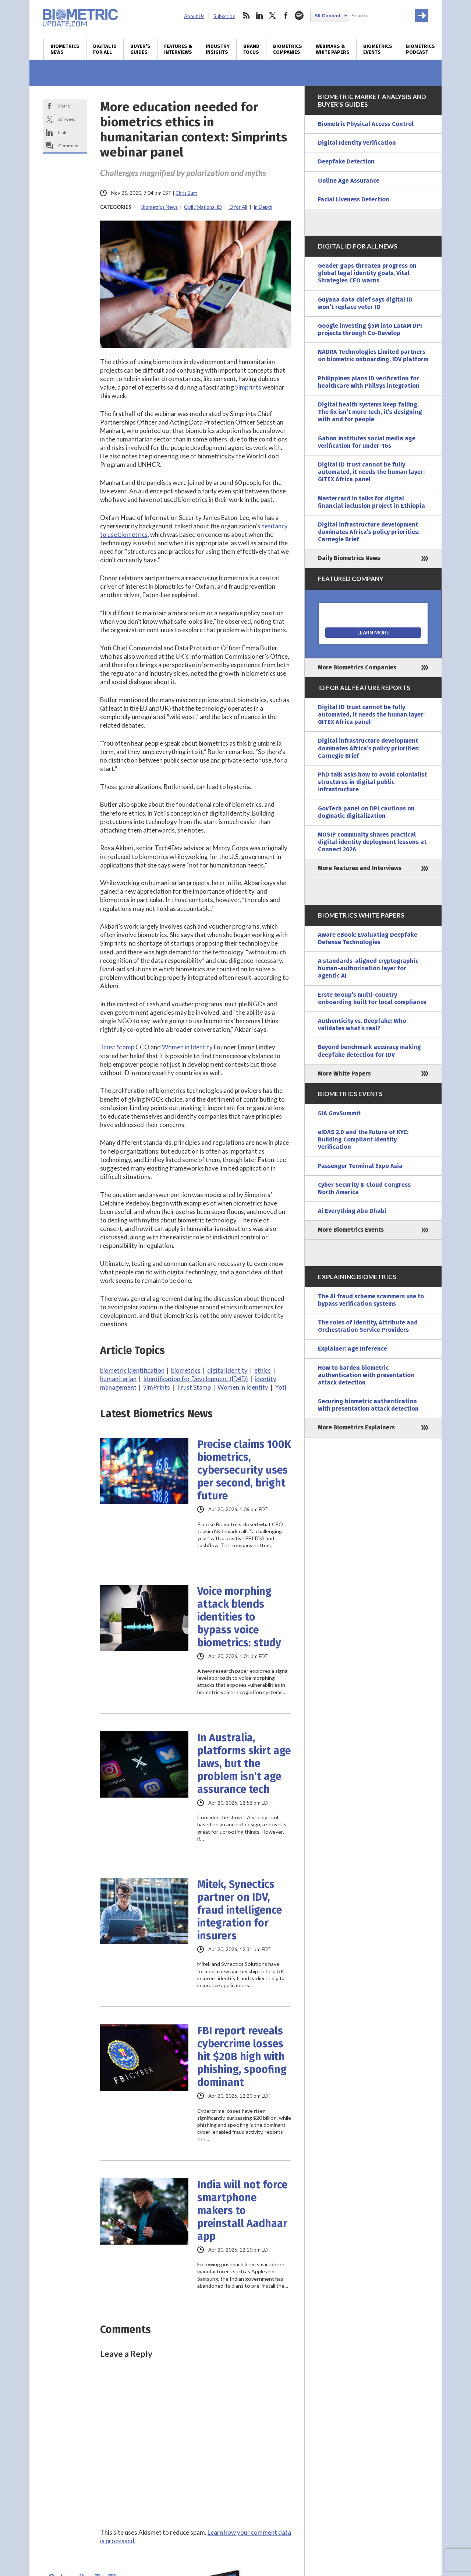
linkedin (259, 15)
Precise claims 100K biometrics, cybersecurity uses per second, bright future (244, 1470)
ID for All (237, 207)
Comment (68, 145)
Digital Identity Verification (357, 142)
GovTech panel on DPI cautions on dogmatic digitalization (366, 812)
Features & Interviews (178, 49)
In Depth (263, 207)
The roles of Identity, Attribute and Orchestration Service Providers (368, 1326)
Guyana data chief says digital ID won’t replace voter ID (365, 303)
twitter (272, 15)
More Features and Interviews (359, 868)
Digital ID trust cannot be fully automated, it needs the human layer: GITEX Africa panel (371, 472)
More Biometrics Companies (357, 667)
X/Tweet (66, 119)
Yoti (280, 1387)
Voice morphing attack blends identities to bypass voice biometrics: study (239, 1617)
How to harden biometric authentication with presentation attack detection (366, 1375)
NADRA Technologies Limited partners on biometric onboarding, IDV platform (373, 355)
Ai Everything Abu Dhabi (352, 1210)
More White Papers (344, 1073)
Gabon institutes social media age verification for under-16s (366, 442)
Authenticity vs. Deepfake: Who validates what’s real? (362, 1024)
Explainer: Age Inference (352, 1348)
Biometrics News (64, 49)
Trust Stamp (117, 1047)
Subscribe (224, 16)
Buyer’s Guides (140, 49)
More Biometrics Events (351, 1229)
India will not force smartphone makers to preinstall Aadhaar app (242, 2210)
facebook (286, 15)
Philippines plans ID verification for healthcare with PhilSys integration (368, 382)
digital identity (227, 1370)
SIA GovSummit (339, 1113)
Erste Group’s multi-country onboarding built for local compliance (372, 998)
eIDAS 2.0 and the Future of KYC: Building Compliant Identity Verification (363, 1139)
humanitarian (118, 1379)
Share (64, 106)
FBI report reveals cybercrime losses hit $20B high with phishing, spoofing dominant (242, 2056)
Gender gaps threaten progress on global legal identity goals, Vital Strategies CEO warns (367, 273)
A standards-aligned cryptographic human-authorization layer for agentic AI (368, 968)
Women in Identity (187, 1047)
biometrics (186, 1370)
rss (246, 15)
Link (62, 132)
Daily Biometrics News (349, 558)
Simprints (248, 387)
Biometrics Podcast (420, 49)
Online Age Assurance (348, 180)
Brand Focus (251, 49)
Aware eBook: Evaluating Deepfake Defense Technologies (367, 938)
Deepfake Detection (346, 161)
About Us (194, 16)
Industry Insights (218, 49)
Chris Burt (186, 193)
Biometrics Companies (287, 49)
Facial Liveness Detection (353, 199)
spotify (299, 15)
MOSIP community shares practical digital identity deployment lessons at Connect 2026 (372, 842)
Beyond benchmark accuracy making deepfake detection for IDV (369, 1051)
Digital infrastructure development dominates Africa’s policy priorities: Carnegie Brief (368, 532)
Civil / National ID (203, 207)
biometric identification (132, 1370)
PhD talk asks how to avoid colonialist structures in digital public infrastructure (372, 782)
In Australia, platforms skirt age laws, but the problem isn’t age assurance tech (244, 1763)
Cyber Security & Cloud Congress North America (364, 1188)
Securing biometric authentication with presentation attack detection (368, 1405)
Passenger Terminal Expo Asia (360, 1165)
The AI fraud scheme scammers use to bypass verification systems (371, 1300)
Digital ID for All (105, 49)
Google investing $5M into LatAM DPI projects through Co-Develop (370, 329)
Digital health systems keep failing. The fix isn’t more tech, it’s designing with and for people (370, 412)
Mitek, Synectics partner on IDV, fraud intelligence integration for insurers (239, 1910)
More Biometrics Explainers (356, 1427)
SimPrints (156, 1387)
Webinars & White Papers (333, 49)
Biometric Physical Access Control (366, 123)
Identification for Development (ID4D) (195, 1379)
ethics (262, 1370)
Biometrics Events (377, 49)
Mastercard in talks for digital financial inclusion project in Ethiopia (371, 502)
